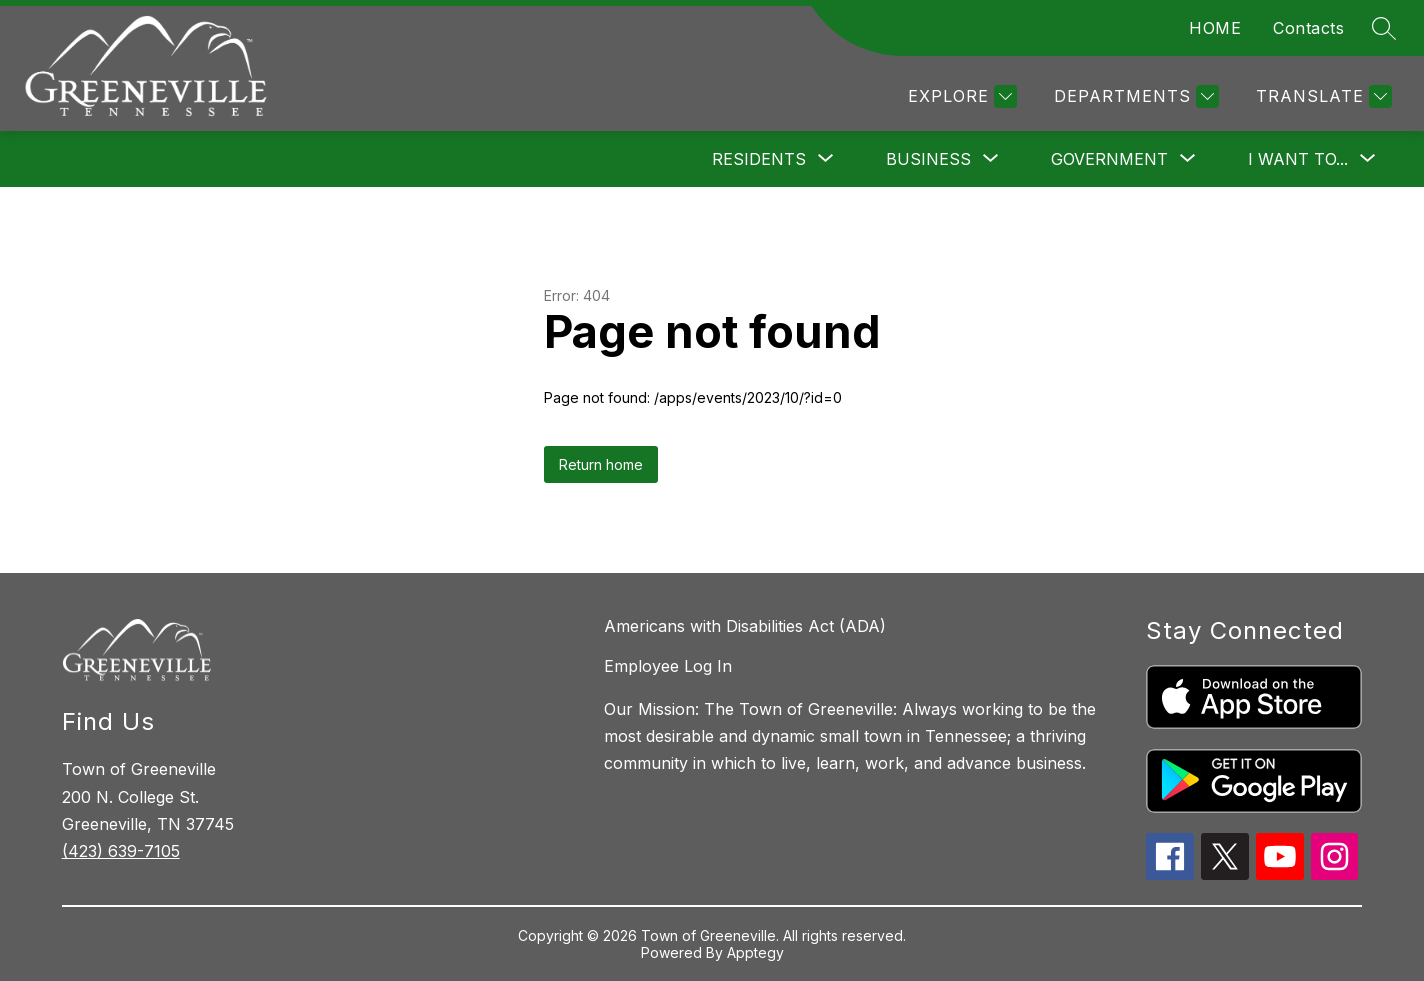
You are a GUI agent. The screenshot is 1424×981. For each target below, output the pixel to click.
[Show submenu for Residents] (759, 159)
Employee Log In (668, 666)
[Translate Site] (1321, 96)
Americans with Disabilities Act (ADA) (745, 626)
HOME (1215, 28)
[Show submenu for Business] (928, 159)
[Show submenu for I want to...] (1298, 159)
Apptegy (755, 952)
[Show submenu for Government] (1109, 159)
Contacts (1308, 28)
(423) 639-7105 (121, 851)
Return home (601, 464)
